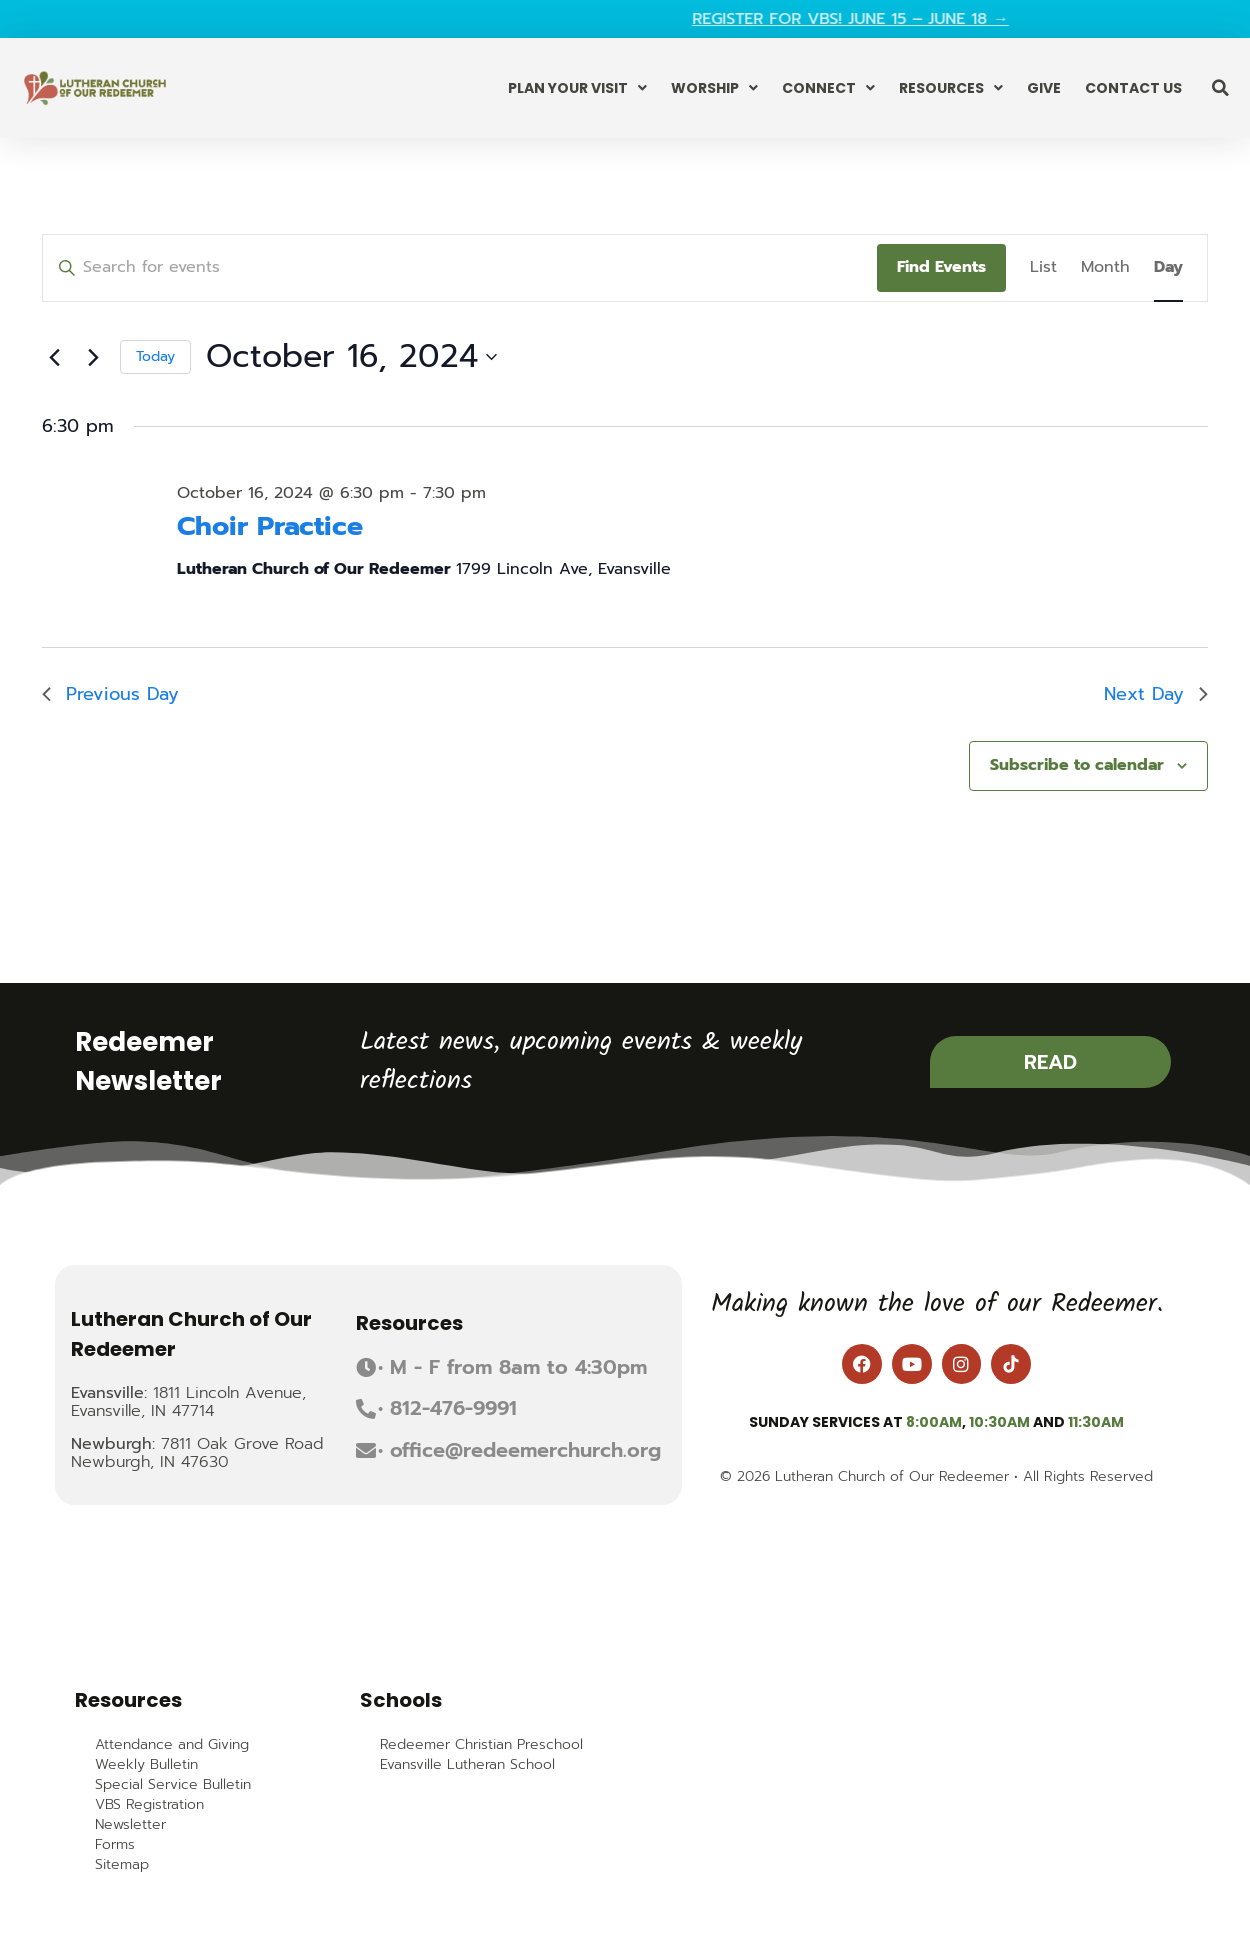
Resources (951, 88)
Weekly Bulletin (146, 1765)
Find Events (941, 267)
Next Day (1156, 694)
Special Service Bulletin (173, 1785)
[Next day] (93, 357)
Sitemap (122, 1865)
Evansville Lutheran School (467, 1765)
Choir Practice (270, 526)
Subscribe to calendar (1077, 765)
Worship (714, 88)
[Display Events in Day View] (1168, 268)
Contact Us (1133, 88)
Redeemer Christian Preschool (481, 1745)
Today (155, 356)
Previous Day (110, 694)
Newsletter (130, 1825)
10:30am (999, 1422)
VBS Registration (149, 1805)
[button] (1220, 88)
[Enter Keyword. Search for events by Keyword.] (460, 268)
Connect (828, 88)
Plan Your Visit (577, 88)
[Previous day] (54, 357)
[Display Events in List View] (1043, 268)
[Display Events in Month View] (1105, 268)
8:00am (934, 1422)
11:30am (1096, 1422)
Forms (115, 1845)
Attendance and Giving (172, 1745)
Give (1044, 88)
